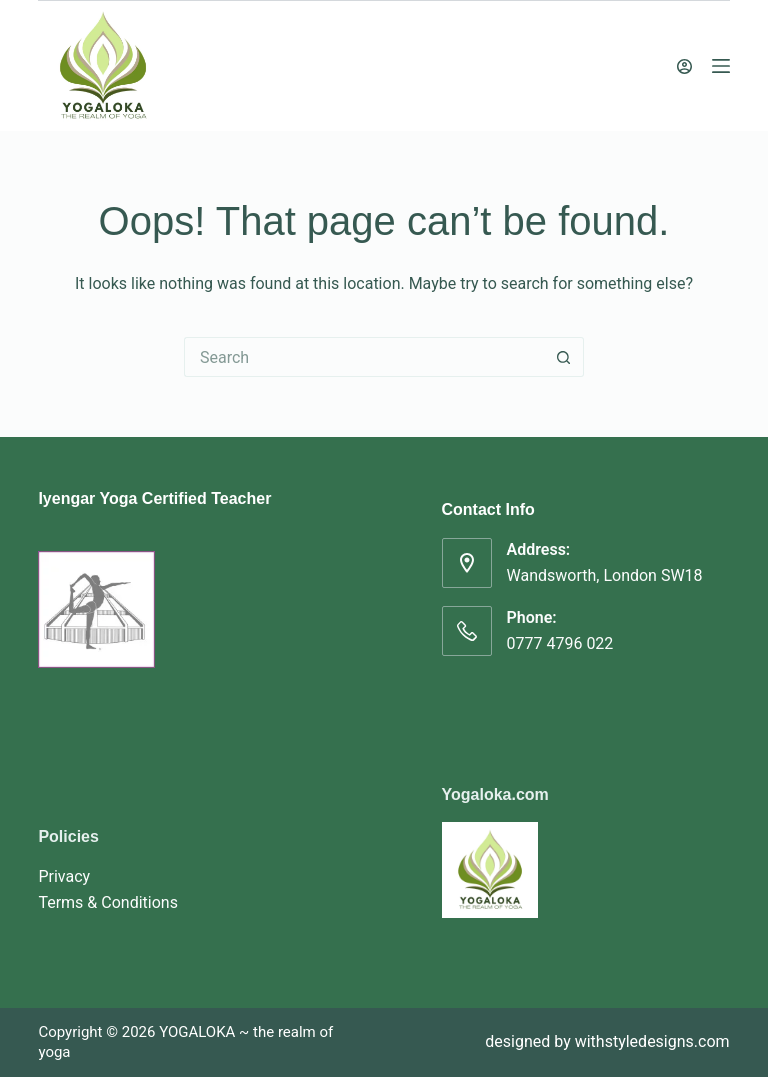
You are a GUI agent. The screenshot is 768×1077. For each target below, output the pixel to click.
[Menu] (721, 66)
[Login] (684, 66)
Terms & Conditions (108, 902)
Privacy (64, 876)
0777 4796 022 (560, 643)
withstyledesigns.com (652, 1041)
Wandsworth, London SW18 (605, 575)
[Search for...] (364, 357)
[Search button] (564, 357)
